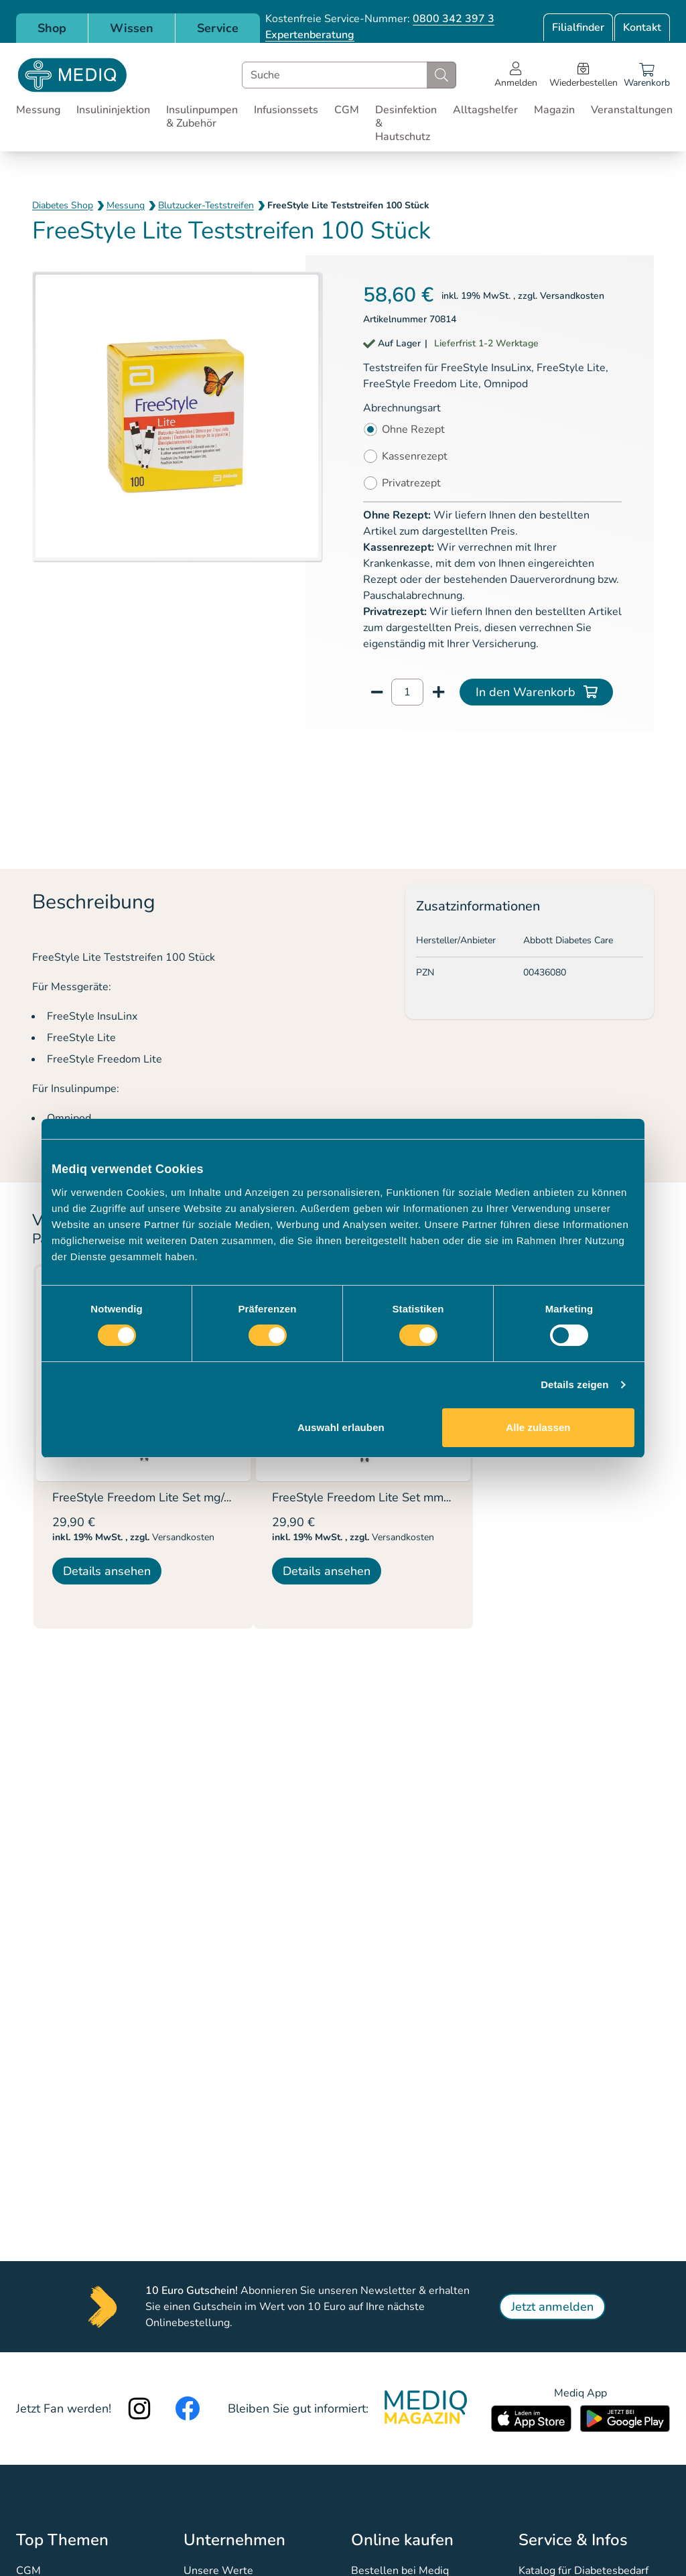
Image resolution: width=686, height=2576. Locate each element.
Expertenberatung (309, 34)
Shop (52, 28)
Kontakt (642, 27)
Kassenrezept (415, 456)
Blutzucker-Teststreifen (206, 205)
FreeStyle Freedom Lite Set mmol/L (368, 1497)
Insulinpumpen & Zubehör (202, 117)
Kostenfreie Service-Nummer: (379, 18)
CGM (346, 110)
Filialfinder (578, 27)
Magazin (554, 110)
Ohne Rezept (413, 429)
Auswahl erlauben (341, 1427)
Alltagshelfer (485, 110)
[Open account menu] (515, 75)
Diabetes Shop (62, 205)
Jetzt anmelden (552, 2307)
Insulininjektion (113, 110)
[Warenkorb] (647, 75)
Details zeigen (574, 1384)
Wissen (131, 28)
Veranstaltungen (632, 110)
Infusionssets (286, 110)
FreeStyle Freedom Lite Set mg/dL (145, 1497)
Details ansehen (107, 1571)
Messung (38, 110)
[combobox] (349, 75)
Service (217, 28)
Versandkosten (572, 295)
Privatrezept (411, 483)
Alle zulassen (538, 1427)
